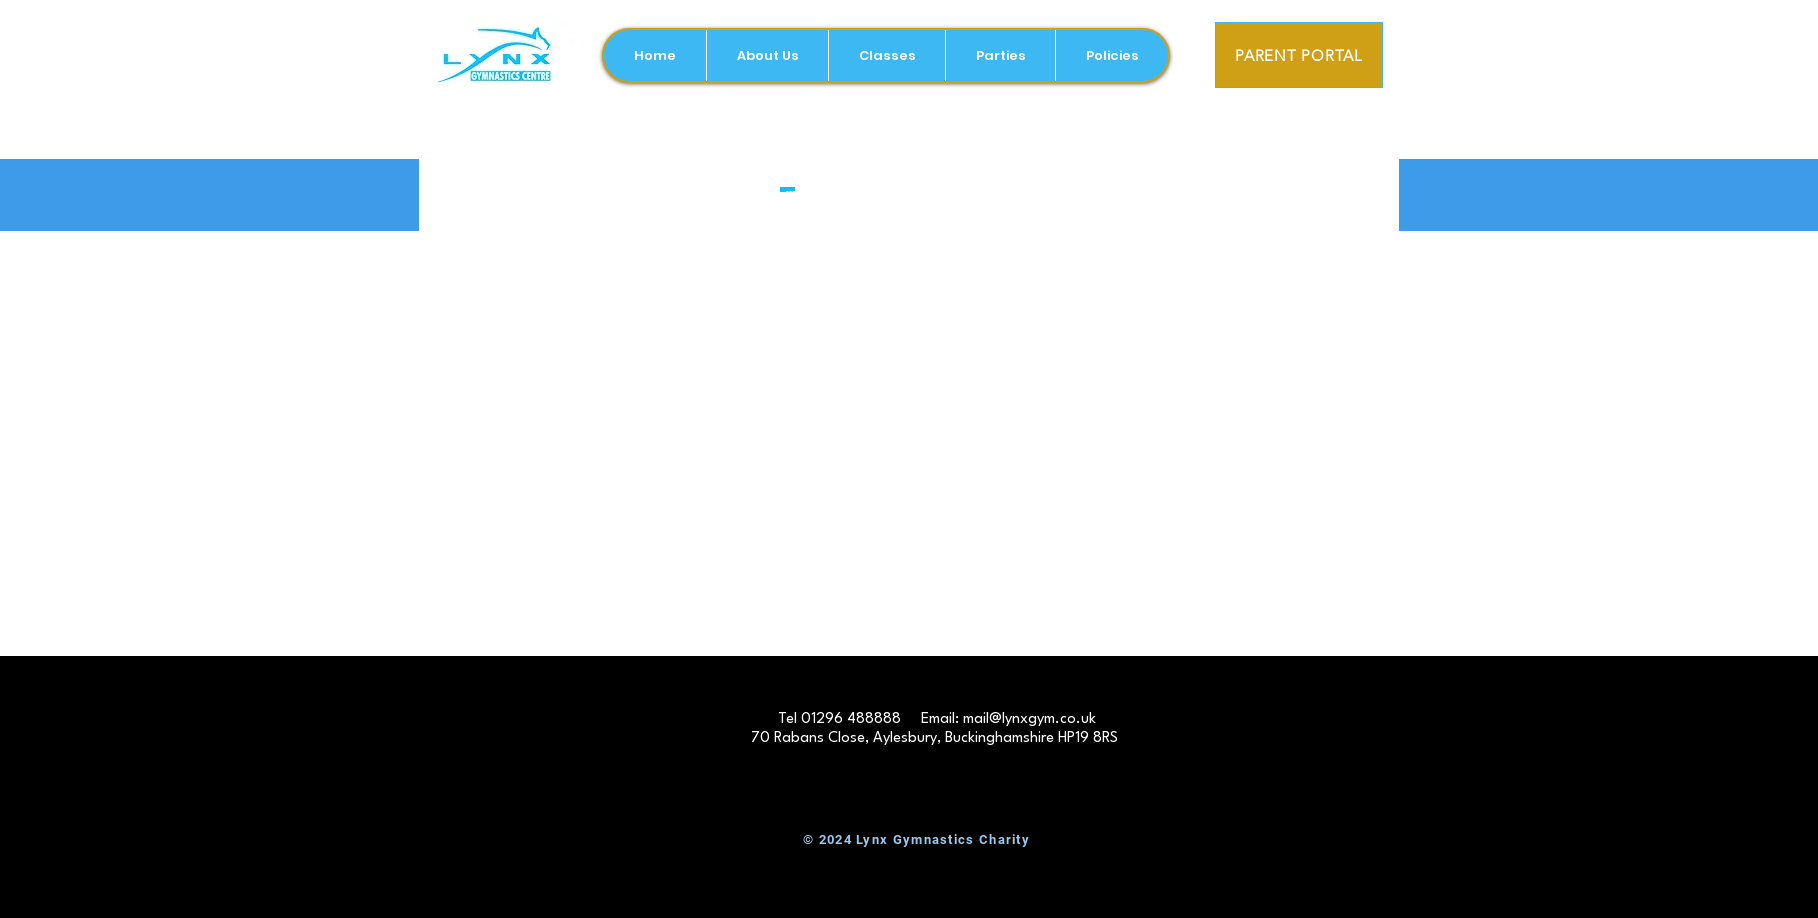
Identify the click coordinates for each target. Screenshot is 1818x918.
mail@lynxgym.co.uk (1029, 719)
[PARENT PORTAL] (1299, 55)
